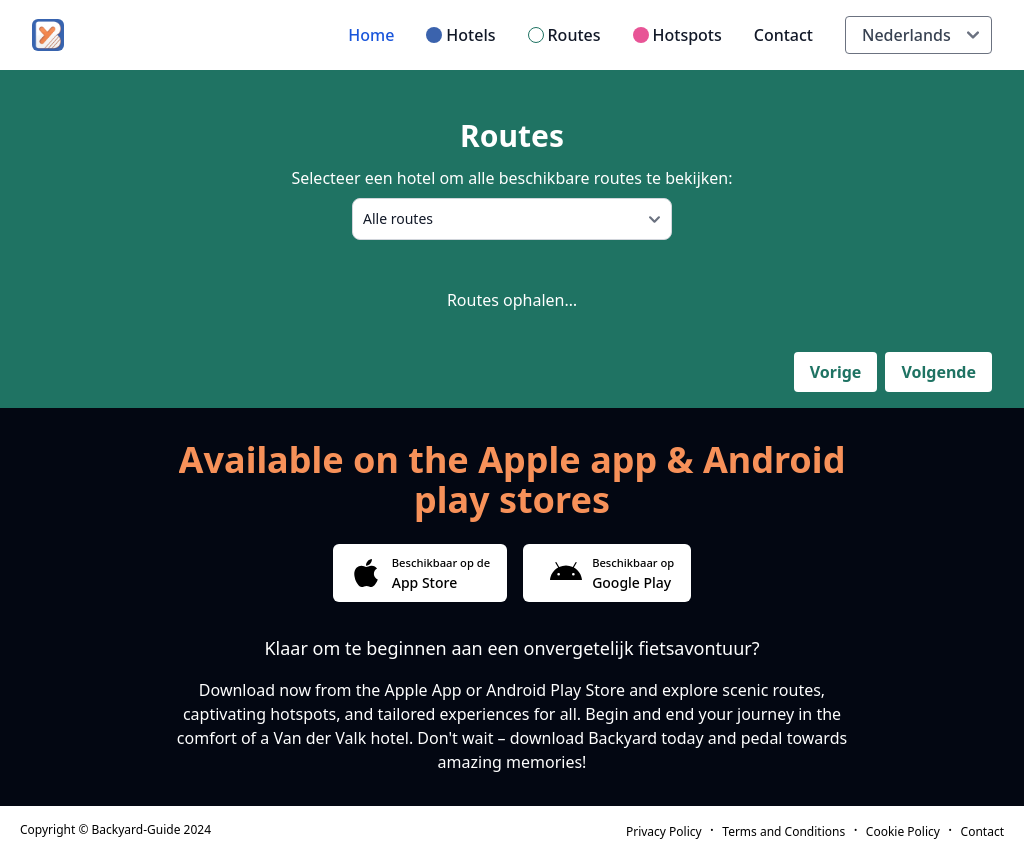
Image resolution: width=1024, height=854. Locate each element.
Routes (574, 35)
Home (371, 35)
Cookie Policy (903, 831)
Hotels (470, 35)
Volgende (938, 372)
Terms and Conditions (783, 831)
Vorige (836, 372)
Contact (783, 35)
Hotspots (687, 35)
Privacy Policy (664, 831)
